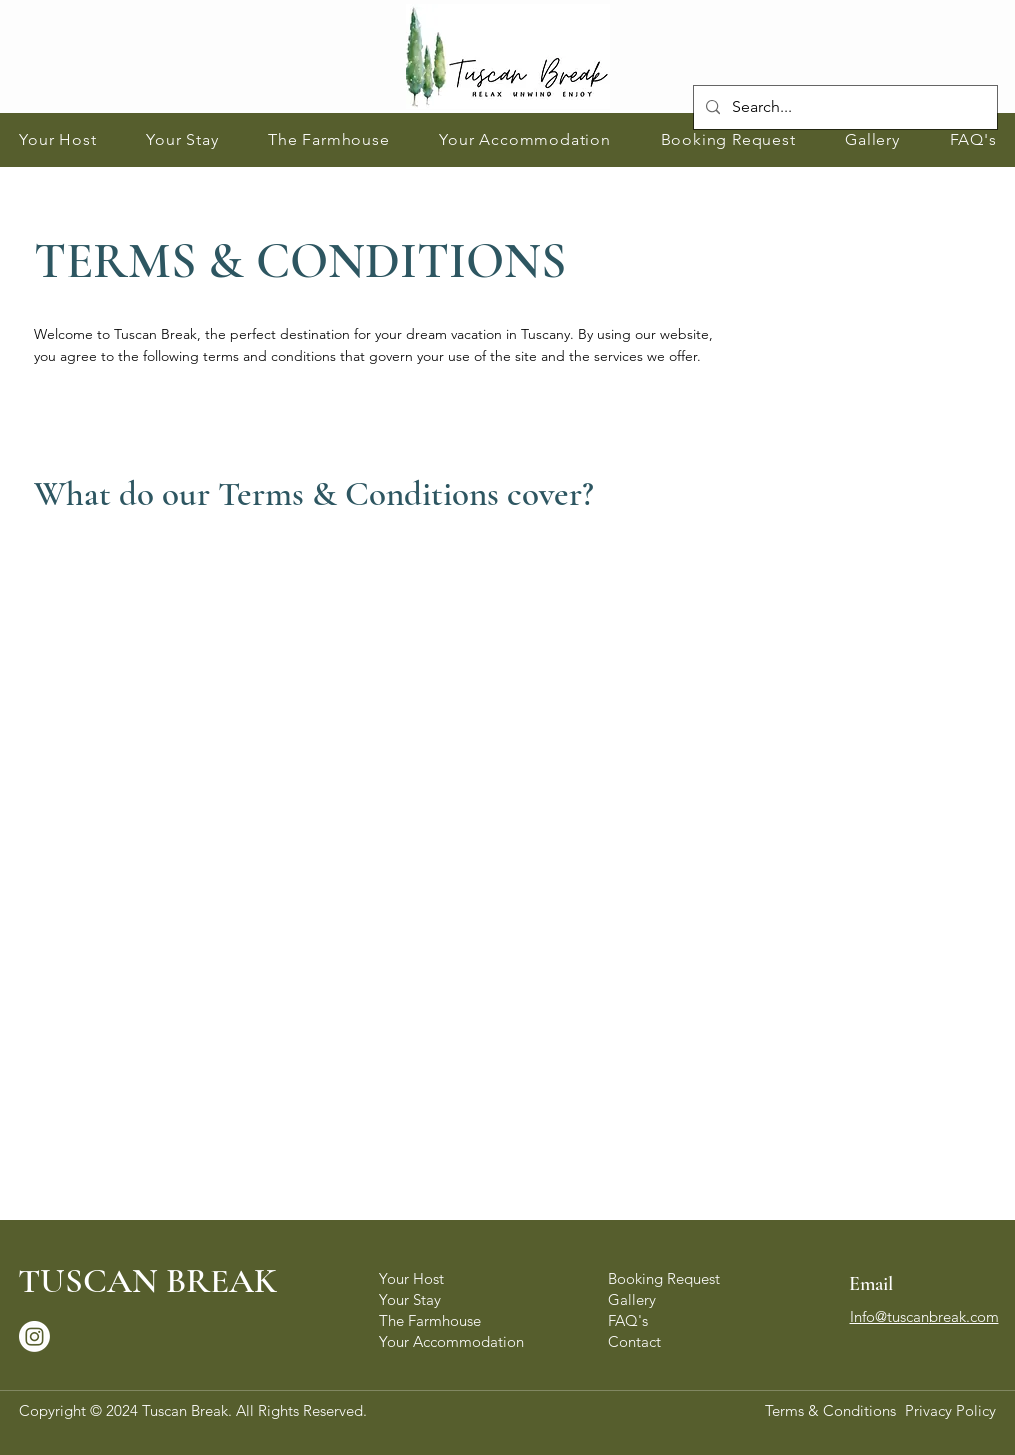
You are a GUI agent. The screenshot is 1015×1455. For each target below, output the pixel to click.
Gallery (632, 1299)
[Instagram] (34, 1336)
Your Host (411, 1278)
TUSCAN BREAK (147, 1281)
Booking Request (664, 1278)
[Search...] (843, 107)
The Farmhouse (430, 1320)
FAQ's (628, 1320)
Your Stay (410, 1299)
